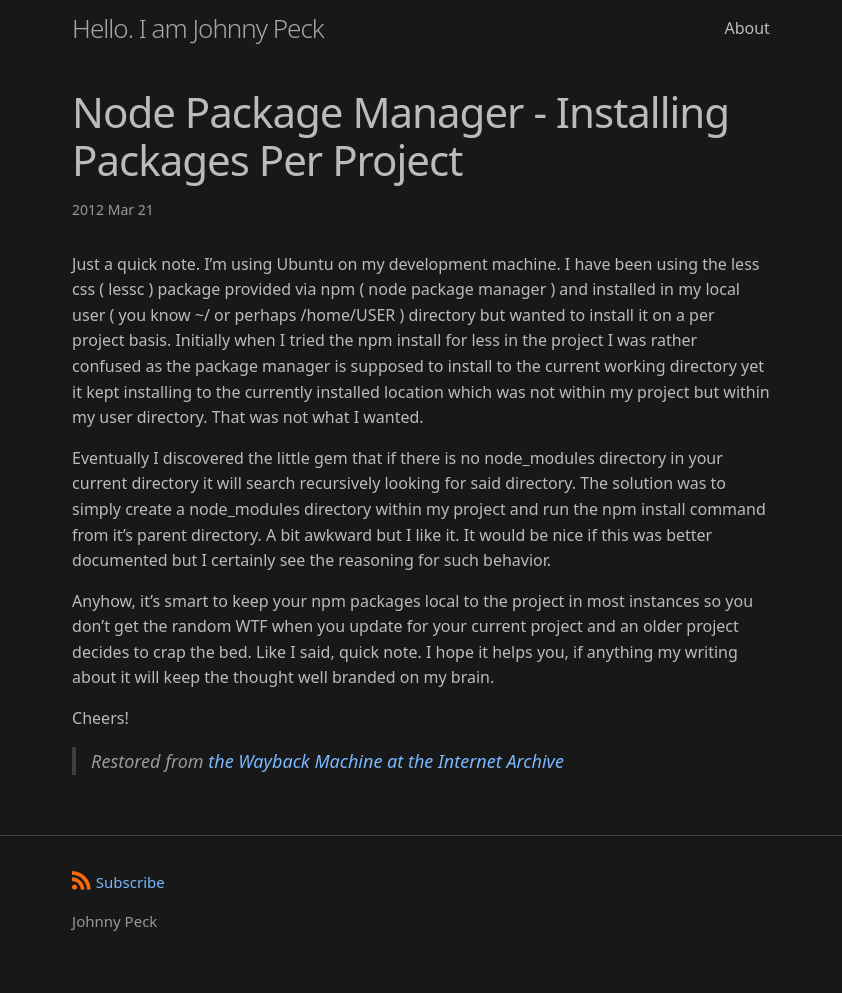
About (746, 28)
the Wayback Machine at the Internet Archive (386, 761)
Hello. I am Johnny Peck (198, 28)
